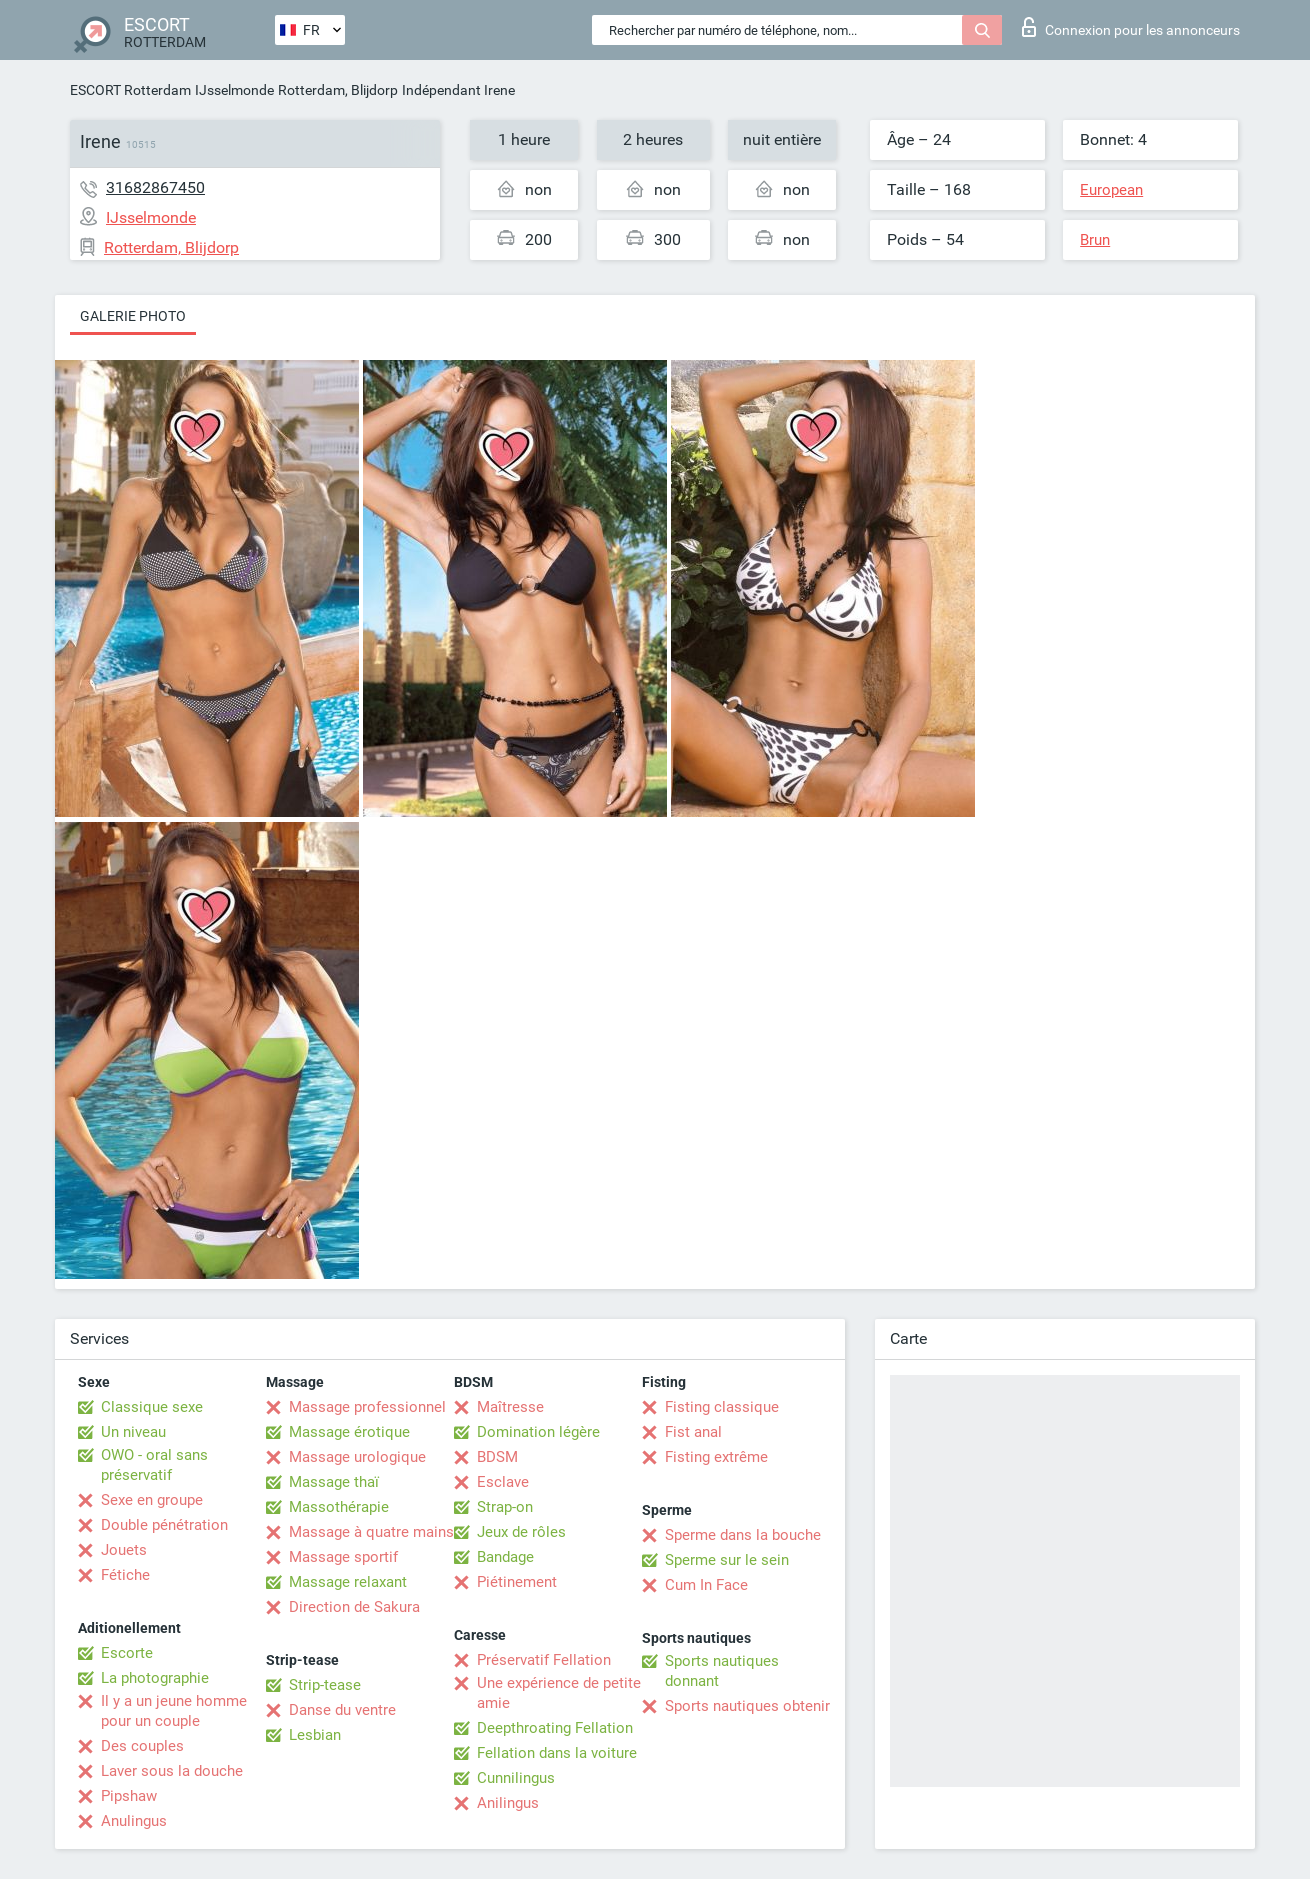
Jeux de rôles (521, 1532)
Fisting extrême (716, 1457)
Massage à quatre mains (371, 1532)
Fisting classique (722, 1407)
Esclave (503, 1482)
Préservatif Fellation (544, 1660)
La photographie (155, 1678)
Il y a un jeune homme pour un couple (174, 1711)
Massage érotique (349, 1432)
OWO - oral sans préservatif (154, 1465)
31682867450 (155, 187)
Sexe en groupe (152, 1500)
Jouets (124, 1550)
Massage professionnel (367, 1407)
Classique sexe (152, 1407)
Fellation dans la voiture (557, 1753)
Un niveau (133, 1432)
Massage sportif (343, 1557)
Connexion (1131, 27)
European (1111, 190)
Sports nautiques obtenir (747, 1706)
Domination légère (538, 1432)
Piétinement (517, 1582)
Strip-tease (325, 1685)
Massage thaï (334, 1482)
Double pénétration (164, 1525)
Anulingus (134, 1821)
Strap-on (505, 1507)
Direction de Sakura (354, 1607)
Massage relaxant (348, 1582)
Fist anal (693, 1432)
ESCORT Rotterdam (130, 90)
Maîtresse (510, 1407)
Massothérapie (339, 1507)
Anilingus (508, 1803)
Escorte (127, 1653)
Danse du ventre (342, 1710)
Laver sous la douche (172, 1771)
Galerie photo (133, 316)
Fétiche (125, 1575)
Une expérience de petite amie (559, 1693)
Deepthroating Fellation (555, 1728)
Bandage (505, 1557)
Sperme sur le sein (727, 1560)
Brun (1095, 240)
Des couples (142, 1746)
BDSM (497, 1457)
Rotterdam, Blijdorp (338, 90)
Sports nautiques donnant (722, 1671)
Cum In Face (706, 1585)
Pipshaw (129, 1796)
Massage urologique (357, 1457)
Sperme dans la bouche (743, 1535)
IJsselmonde (234, 90)
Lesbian (315, 1735)
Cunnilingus (516, 1778)
